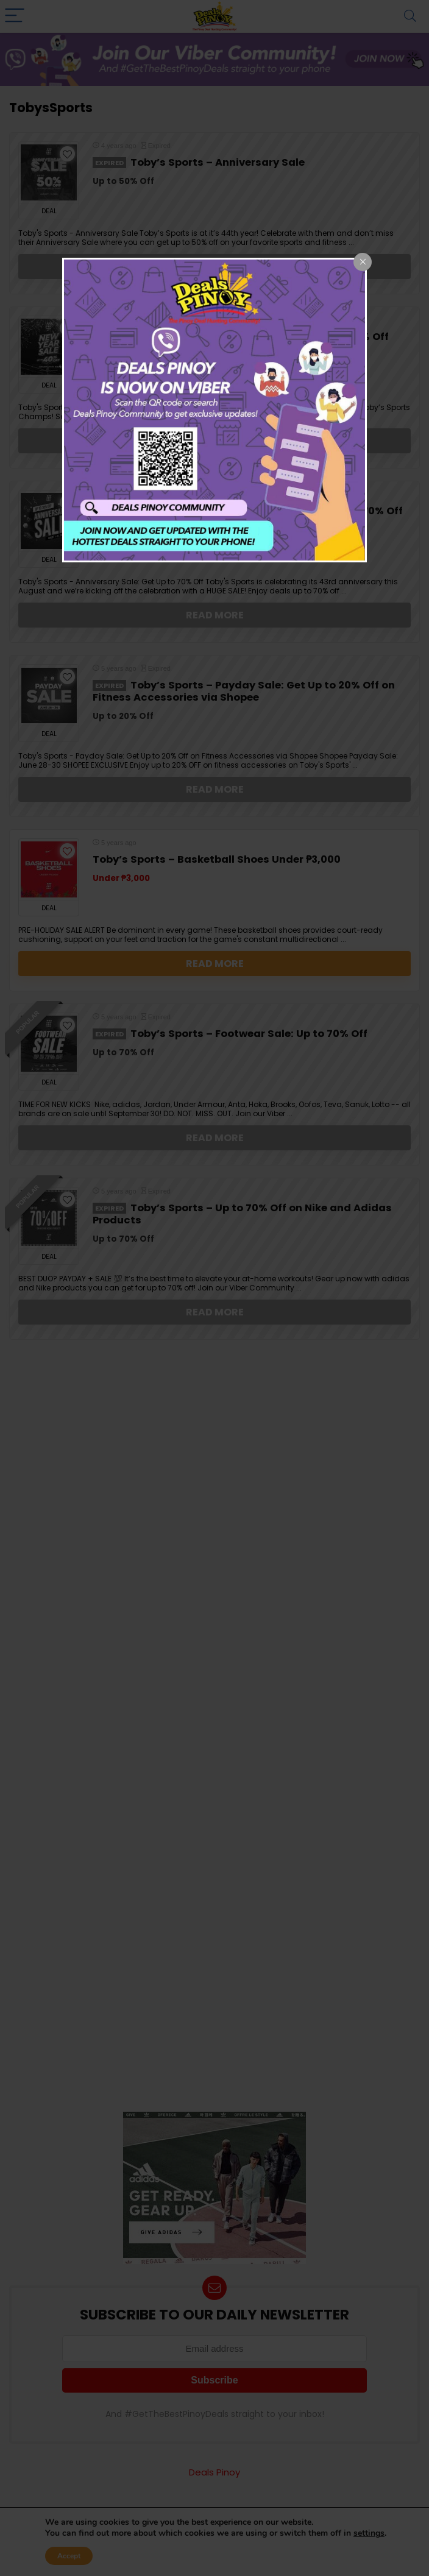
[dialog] (214, 410)
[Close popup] (362, 262)
